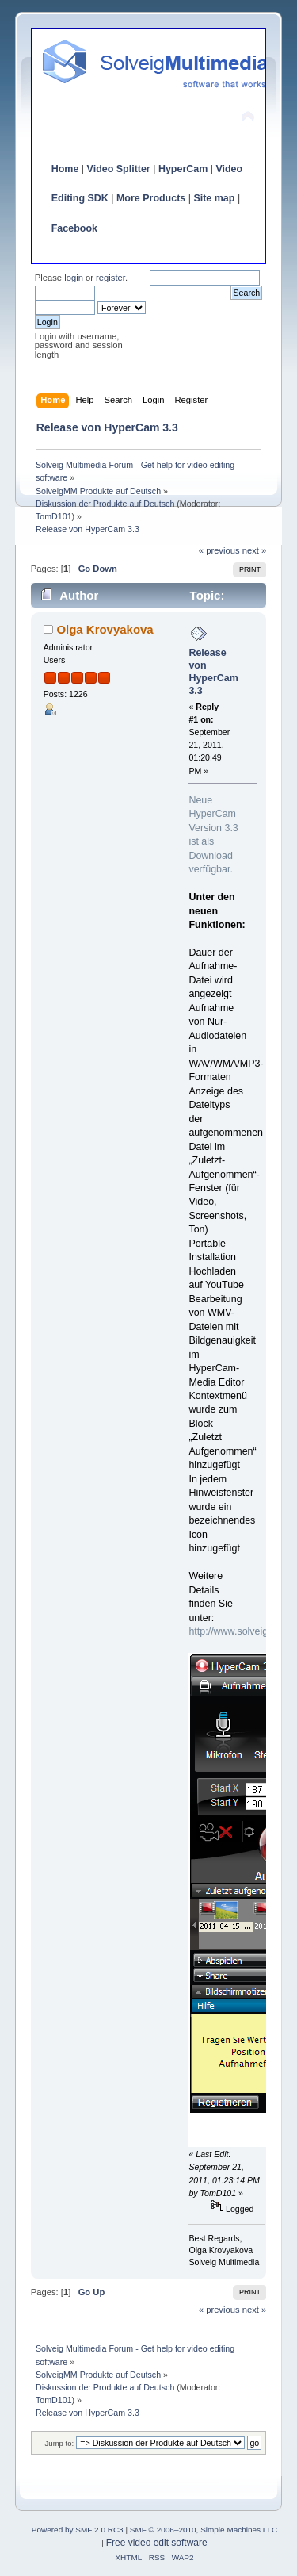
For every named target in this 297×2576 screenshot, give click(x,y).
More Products (150, 198)
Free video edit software (157, 2542)
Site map (213, 198)
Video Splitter (118, 168)
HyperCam (183, 168)
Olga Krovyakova (104, 629)
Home (65, 168)
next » (254, 550)
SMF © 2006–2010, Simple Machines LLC (203, 2529)
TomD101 (54, 516)
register (110, 277)
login (73, 277)
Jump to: (59, 2443)
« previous (219, 550)
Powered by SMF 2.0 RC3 (78, 2529)
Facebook (74, 228)
